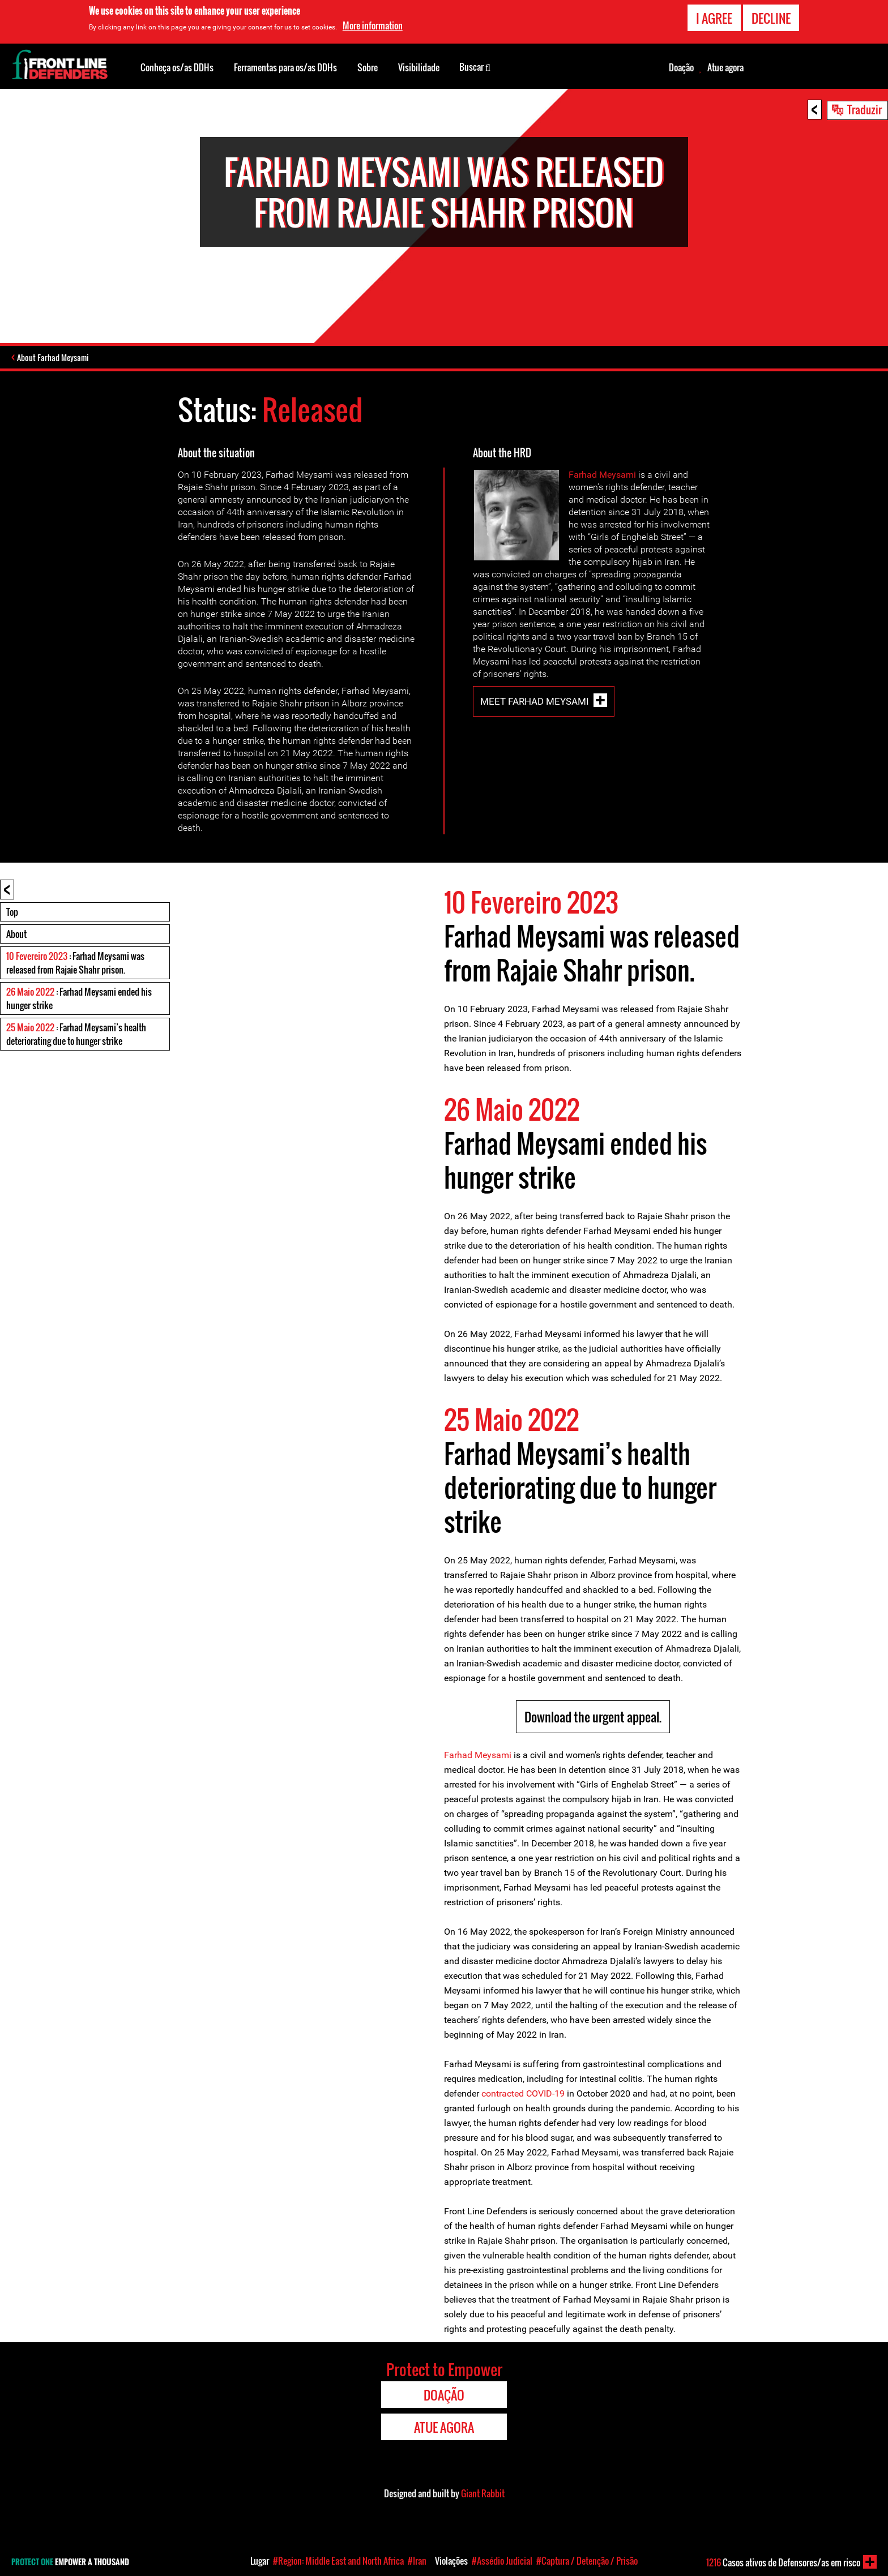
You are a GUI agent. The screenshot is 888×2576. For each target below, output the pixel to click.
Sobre (367, 67)
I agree (714, 18)
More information (373, 25)
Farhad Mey (592, 476)
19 (559, 2095)
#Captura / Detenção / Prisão (587, 2561)
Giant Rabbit (483, 2495)
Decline (771, 18)
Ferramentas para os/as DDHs (285, 67)
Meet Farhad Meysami (534, 703)
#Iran (417, 2561)
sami (626, 476)
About (16, 935)
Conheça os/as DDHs (177, 67)
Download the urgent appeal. (592, 1718)
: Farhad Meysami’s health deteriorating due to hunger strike (76, 1035)
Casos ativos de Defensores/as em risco (783, 2562)
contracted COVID (516, 2095)
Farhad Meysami (477, 1756)
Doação (681, 67)
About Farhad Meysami (55, 359)
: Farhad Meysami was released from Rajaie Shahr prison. (75, 964)
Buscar (474, 66)
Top (12, 913)
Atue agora (725, 67)
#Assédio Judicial (502, 2561)
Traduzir (864, 109)
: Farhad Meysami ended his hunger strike (79, 1000)
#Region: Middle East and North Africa (338, 2561)
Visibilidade (418, 67)
